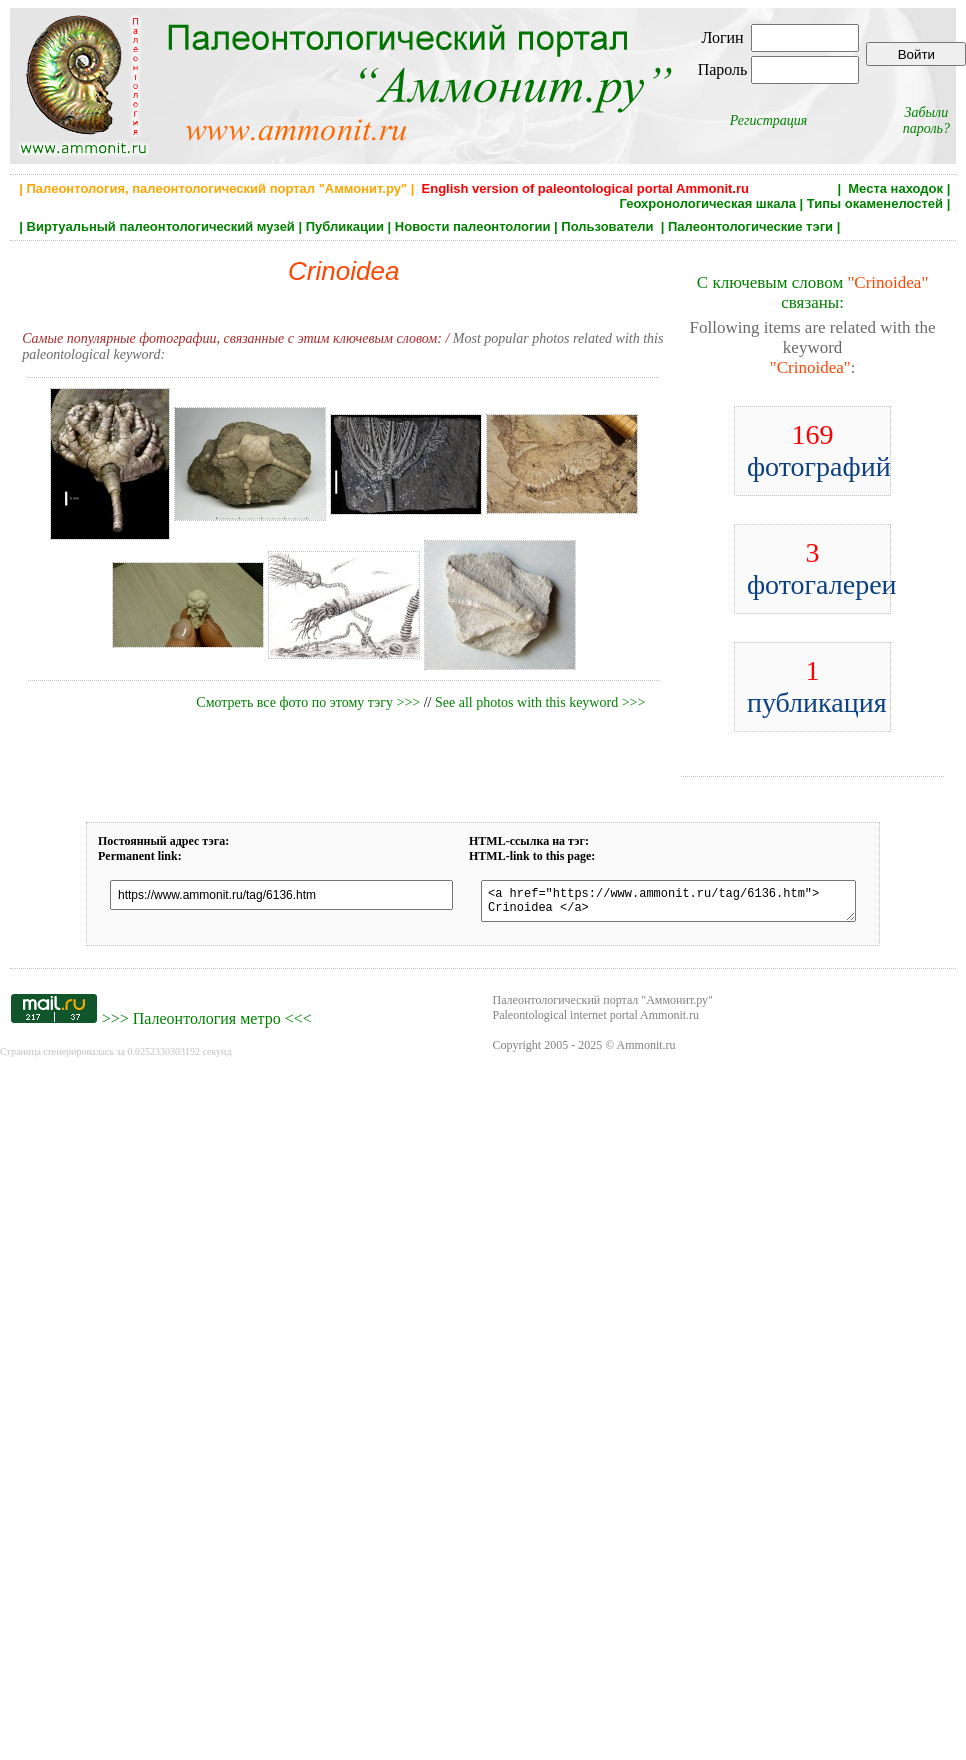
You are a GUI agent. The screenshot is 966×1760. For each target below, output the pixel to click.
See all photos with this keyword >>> (540, 702)
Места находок (895, 188)
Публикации (345, 226)
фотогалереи (822, 568)
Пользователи (609, 226)
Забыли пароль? (926, 120)
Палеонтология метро (207, 1024)
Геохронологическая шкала (708, 203)
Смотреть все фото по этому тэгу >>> (308, 702)
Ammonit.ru (646, 1051)
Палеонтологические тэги (750, 226)
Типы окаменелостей (875, 203)
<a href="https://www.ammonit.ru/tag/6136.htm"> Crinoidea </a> (668, 904)
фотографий (819, 450)
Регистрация (769, 120)
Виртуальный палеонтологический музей (161, 226)
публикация (817, 686)
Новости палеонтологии (473, 226)
